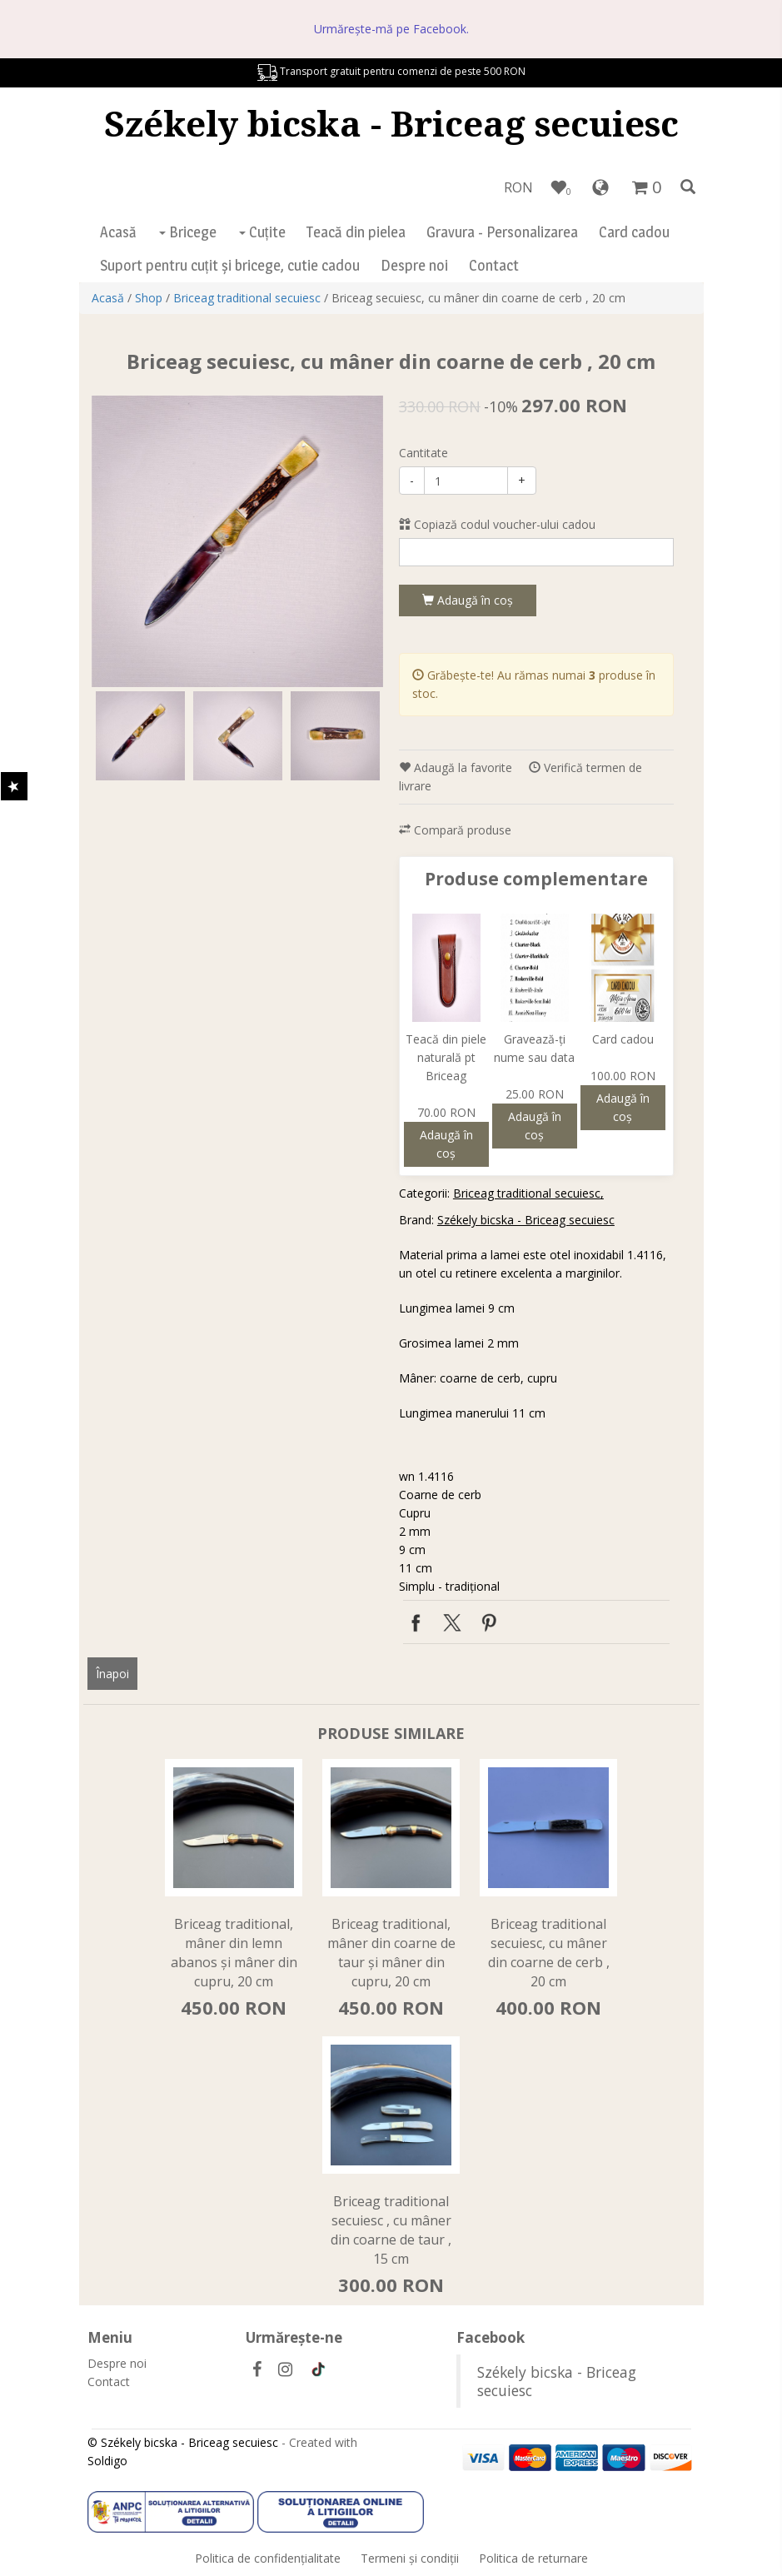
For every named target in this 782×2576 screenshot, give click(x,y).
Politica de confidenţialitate (268, 2558)
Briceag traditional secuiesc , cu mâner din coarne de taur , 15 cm (391, 2230)
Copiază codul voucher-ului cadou (497, 524)
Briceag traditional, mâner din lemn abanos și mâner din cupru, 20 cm (234, 1953)
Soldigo (107, 2461)
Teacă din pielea (356, 232)
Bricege (188, 232)
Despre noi (414, 265)
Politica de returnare (533, 2558)
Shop (148, 298)
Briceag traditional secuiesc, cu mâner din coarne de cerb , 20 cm (549, 1953)
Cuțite (262, 232)
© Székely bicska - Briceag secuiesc (182, 2442)
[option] (237, 541)
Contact (494, 265)
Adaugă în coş (467, 600)
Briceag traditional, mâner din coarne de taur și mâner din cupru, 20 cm (391, 1953)
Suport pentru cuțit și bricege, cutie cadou (230, 265)
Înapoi (112, 1674)
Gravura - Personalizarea (502, 232)
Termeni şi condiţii (410, 2558)
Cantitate (423, 453)
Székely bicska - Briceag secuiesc (391, 123)
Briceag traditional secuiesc (247, 298)
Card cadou (634, 232)
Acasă (118, 232)
